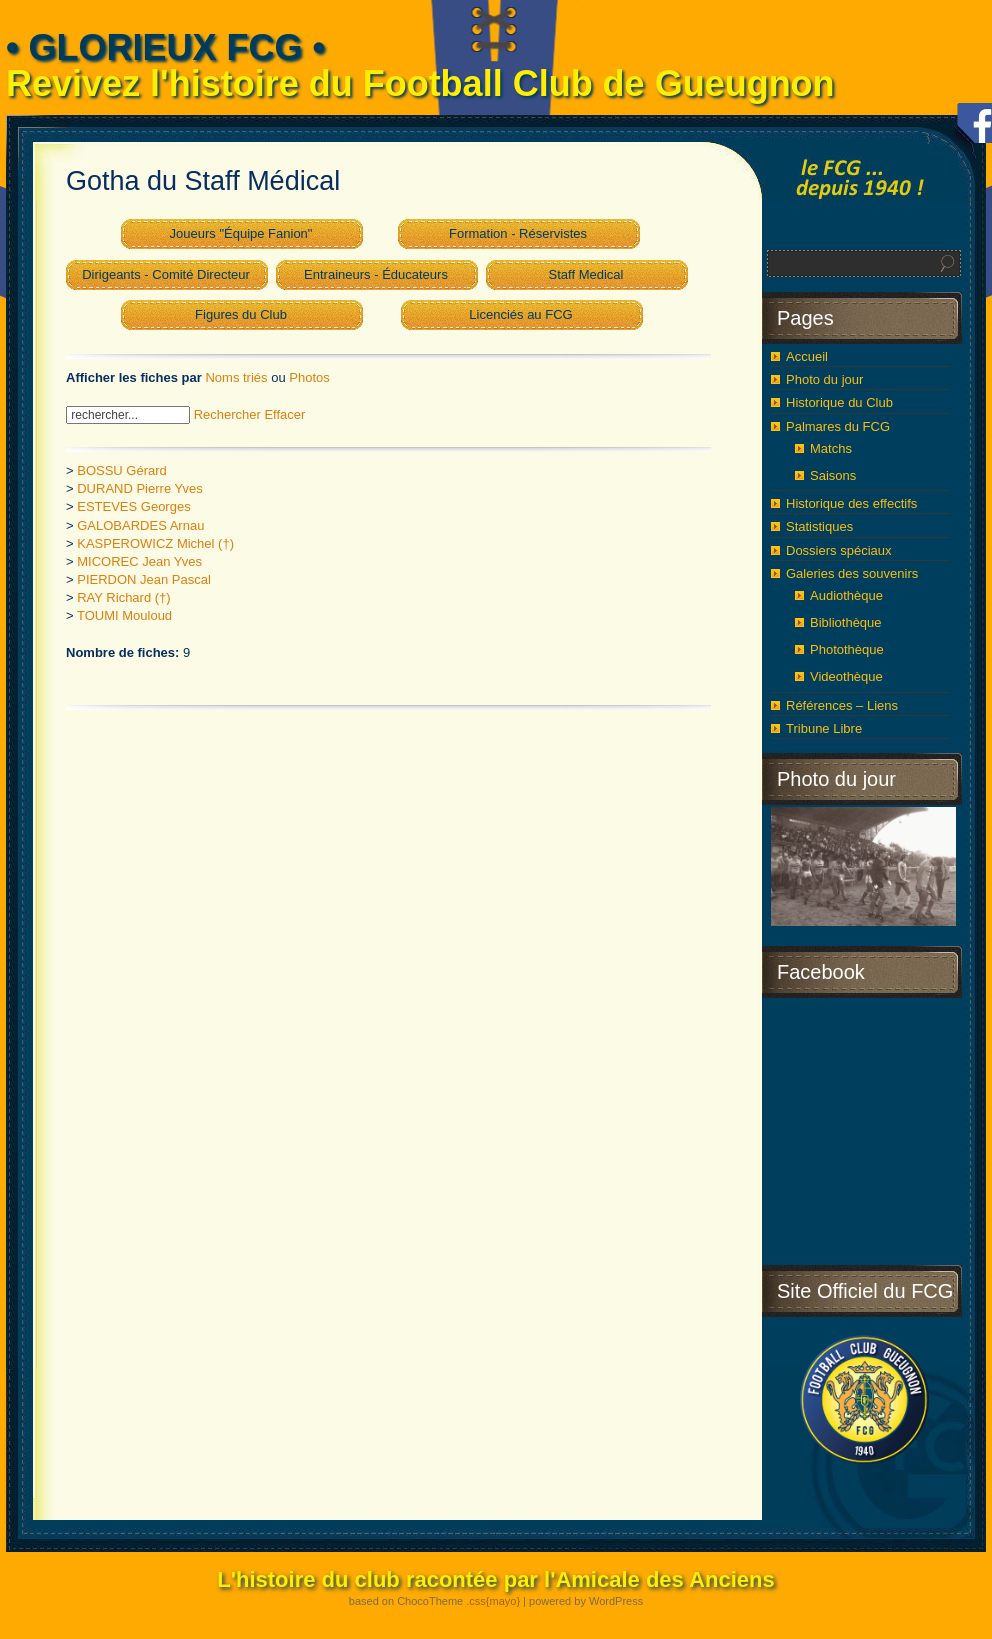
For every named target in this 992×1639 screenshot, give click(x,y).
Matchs (831, 448)
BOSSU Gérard (122, 470)
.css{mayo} (493, 1601)
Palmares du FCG (838, 426)
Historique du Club (839, 402)
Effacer (284, 414)
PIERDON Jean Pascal (144, 579)
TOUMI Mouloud (124, 615)
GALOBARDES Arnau (140, 525)
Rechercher (227, 414)
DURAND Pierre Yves (139, 488)
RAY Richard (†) (123, 597)
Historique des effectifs (851, 503)
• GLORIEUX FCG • (165, 47)
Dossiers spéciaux (839, 550)
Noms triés (236, 377)
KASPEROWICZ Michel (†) (155, 543)
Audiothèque (846, 595)
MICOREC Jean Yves (139, 561)
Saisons (833, 475)
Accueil (807, 356)
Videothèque (846, 676)
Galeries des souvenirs (852, 573)
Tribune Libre (824, 728)
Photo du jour (824, 379)
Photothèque (847, 649)
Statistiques (819, 526)
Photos (309, 377)
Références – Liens (842, 705)
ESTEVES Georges (133, 506)
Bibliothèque (846, 622)
